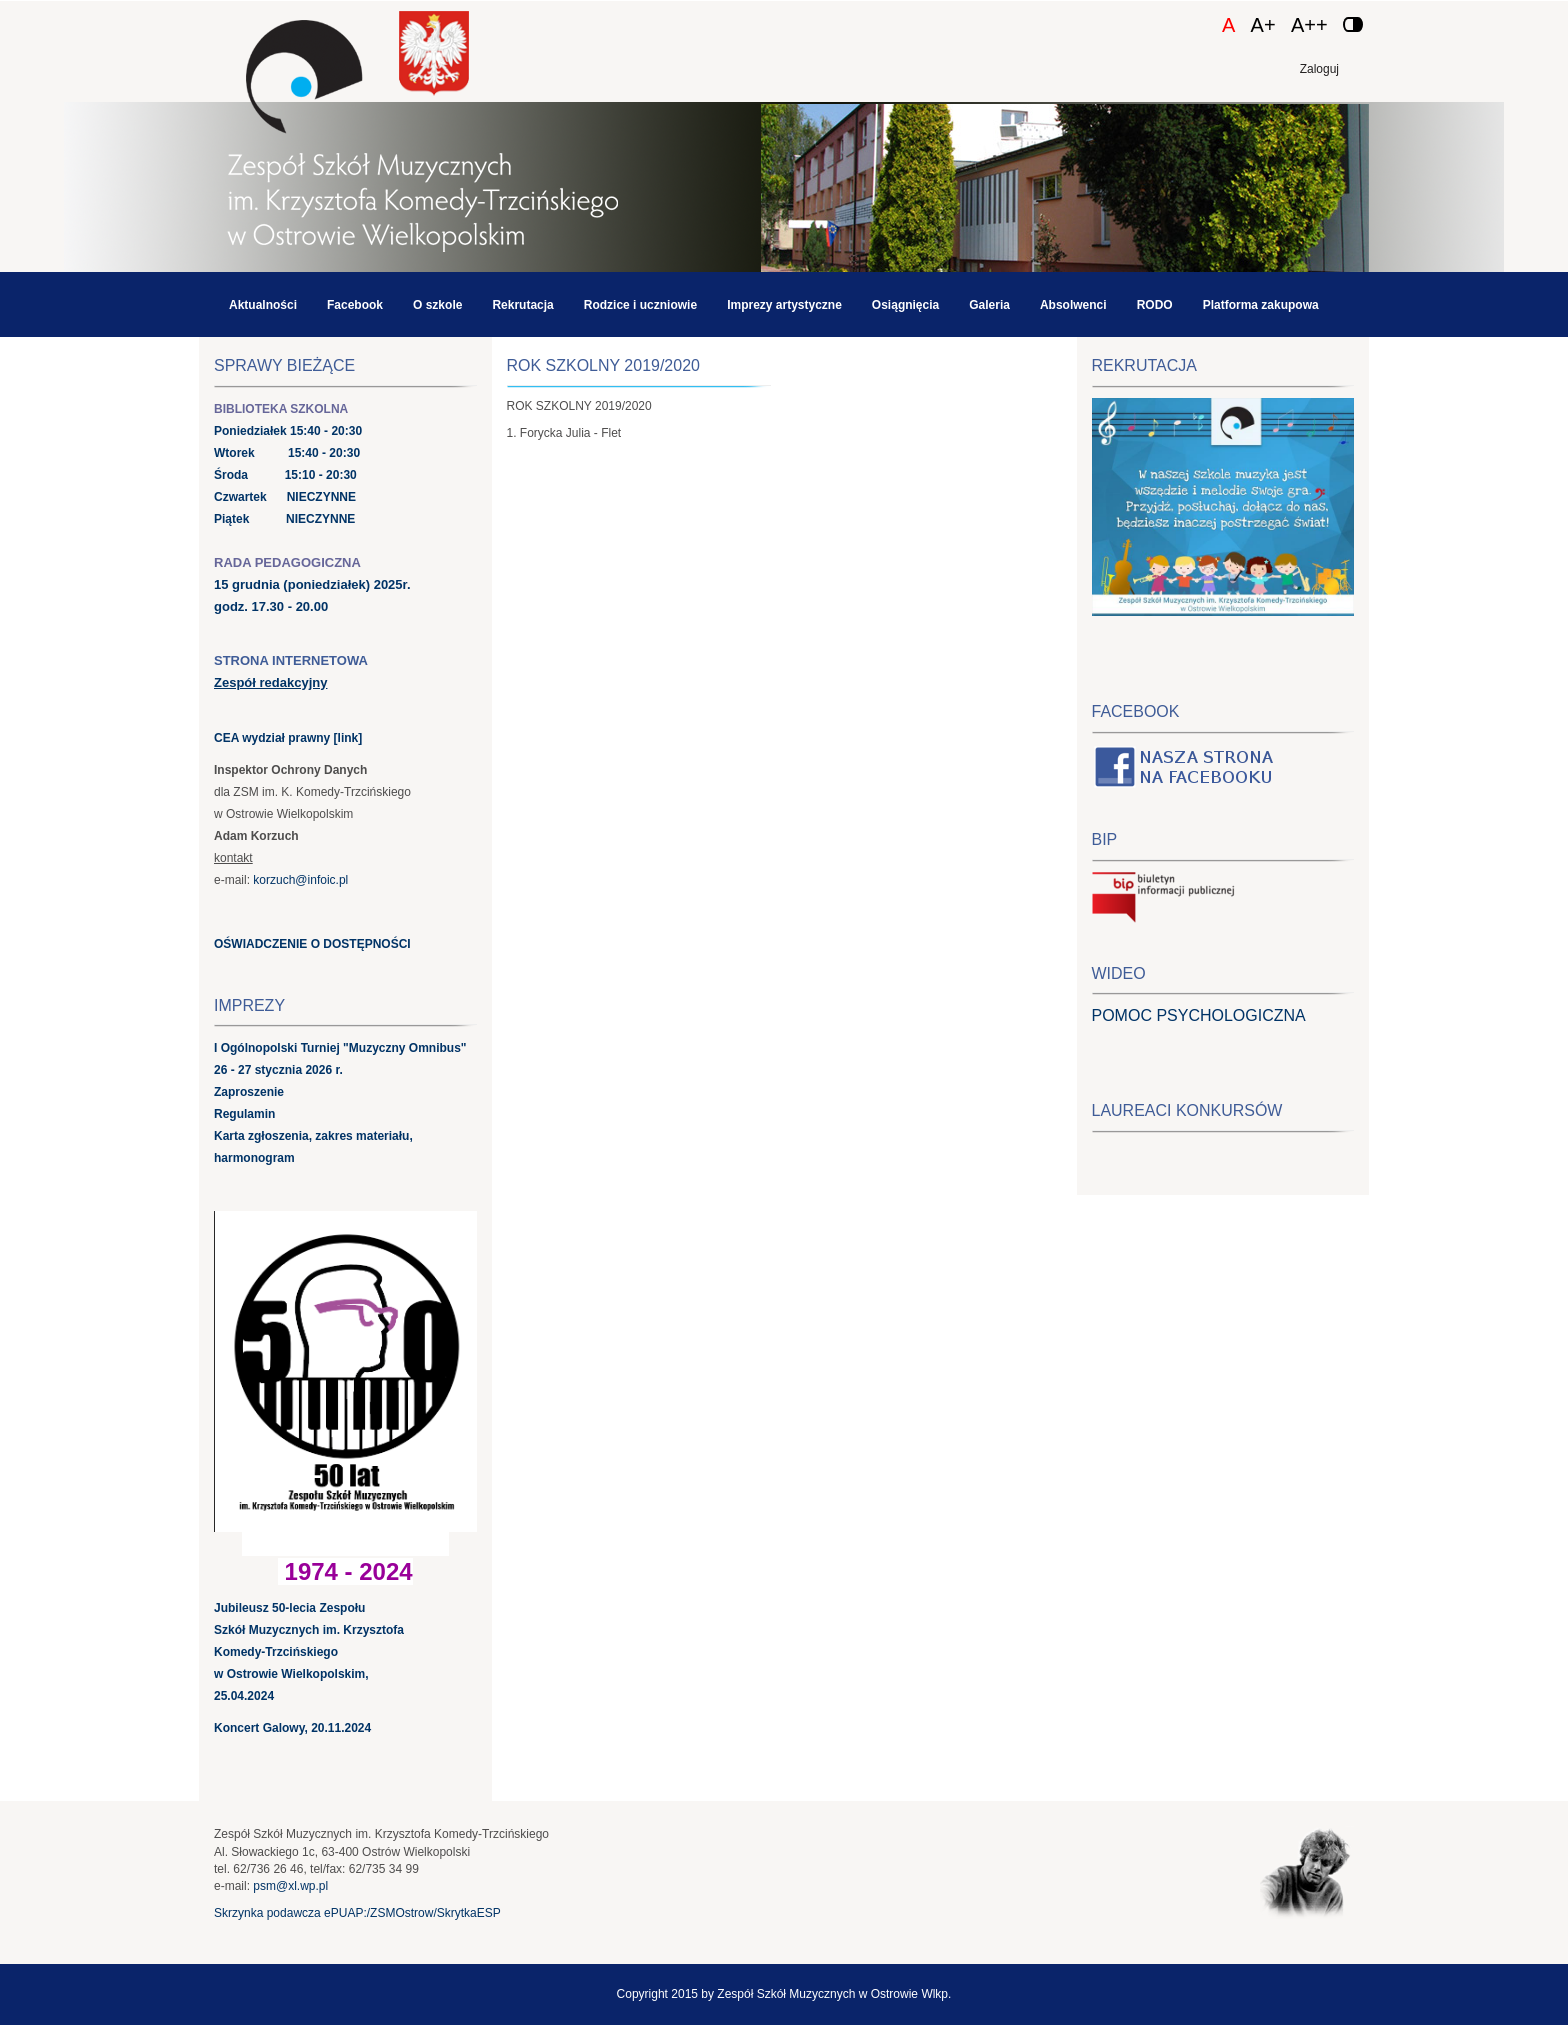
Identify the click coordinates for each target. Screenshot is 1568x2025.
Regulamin (244, 1114)
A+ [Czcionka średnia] (1263, 25)
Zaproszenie (249, 1092)
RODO (1155, 305)
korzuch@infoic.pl (300, 880)
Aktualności (263, 305)
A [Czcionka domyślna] (1228, 25)
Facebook (355, 305)
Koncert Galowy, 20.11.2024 (292, 1728)
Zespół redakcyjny (270, 682)
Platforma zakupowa (1261, 305)
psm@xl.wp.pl (290, 1886)
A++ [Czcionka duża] (1309, 25)
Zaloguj (1319, 69)
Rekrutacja (522, 305)
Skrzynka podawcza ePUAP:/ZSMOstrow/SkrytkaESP (357, 1913)
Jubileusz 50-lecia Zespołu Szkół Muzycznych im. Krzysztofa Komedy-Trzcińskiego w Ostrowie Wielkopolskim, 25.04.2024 (309, 1652)
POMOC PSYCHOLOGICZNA (1199, 1015)
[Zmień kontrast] (1353, 24)
